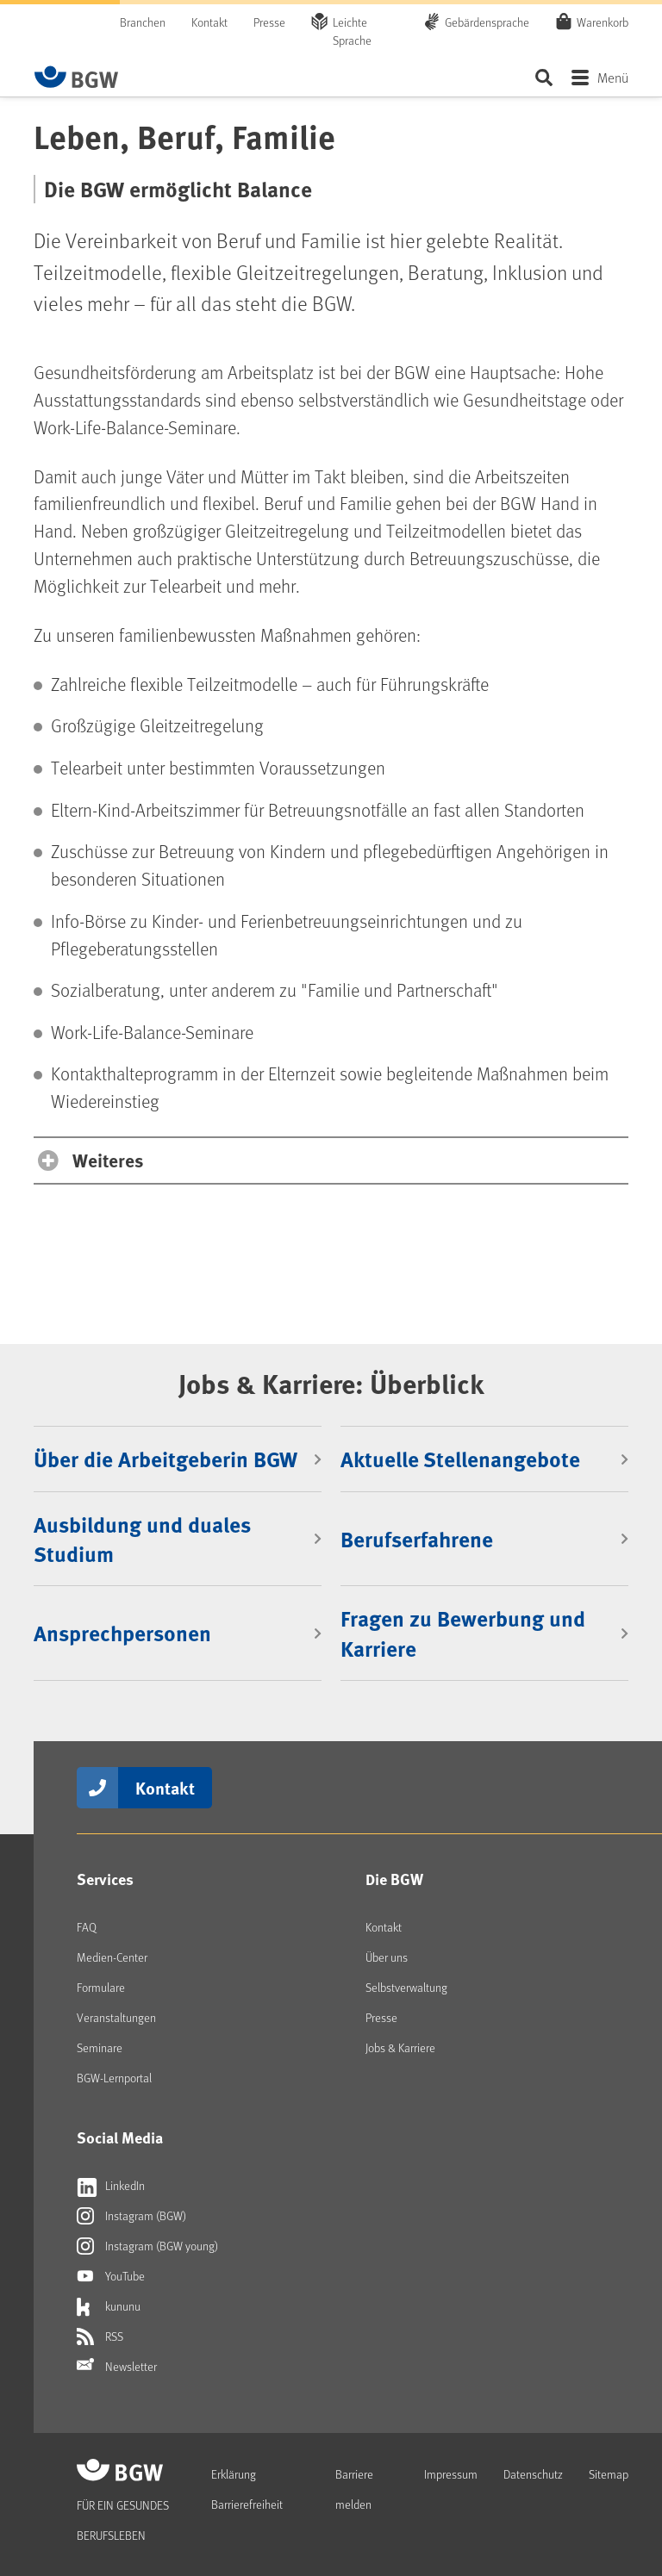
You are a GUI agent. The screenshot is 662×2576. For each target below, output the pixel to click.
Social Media (120, 2137)
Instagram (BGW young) (147, 2246)
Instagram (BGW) (131, 2215)
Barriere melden (354, 2489)
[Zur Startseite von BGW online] (77, 76)
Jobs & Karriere (400, 2047)
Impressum (451, 2474)
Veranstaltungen (116, 2017)
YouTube (111, 2276)
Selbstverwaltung (406, 1987)
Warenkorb (602, 21)
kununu (109, 2306)
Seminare (99, 2047)
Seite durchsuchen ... (543, 77)
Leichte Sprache (352, 31)
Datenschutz (533, 2474)
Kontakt (209, 22)
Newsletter (117, 2366)
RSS (100, 2336)
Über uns (386, 1957)
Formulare (101, 1987)
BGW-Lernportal (114, 2077)
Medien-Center (112, 1957)
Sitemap (608, 2474)
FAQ (87, 1927)
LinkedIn (111, 2185)
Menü (612, 77)
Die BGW (394, 1879)
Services (105, 1879)
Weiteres (107, 1160)
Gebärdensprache (487, 22)
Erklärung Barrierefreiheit (247, 2489)
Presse (269, 22)
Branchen (143, 22)
